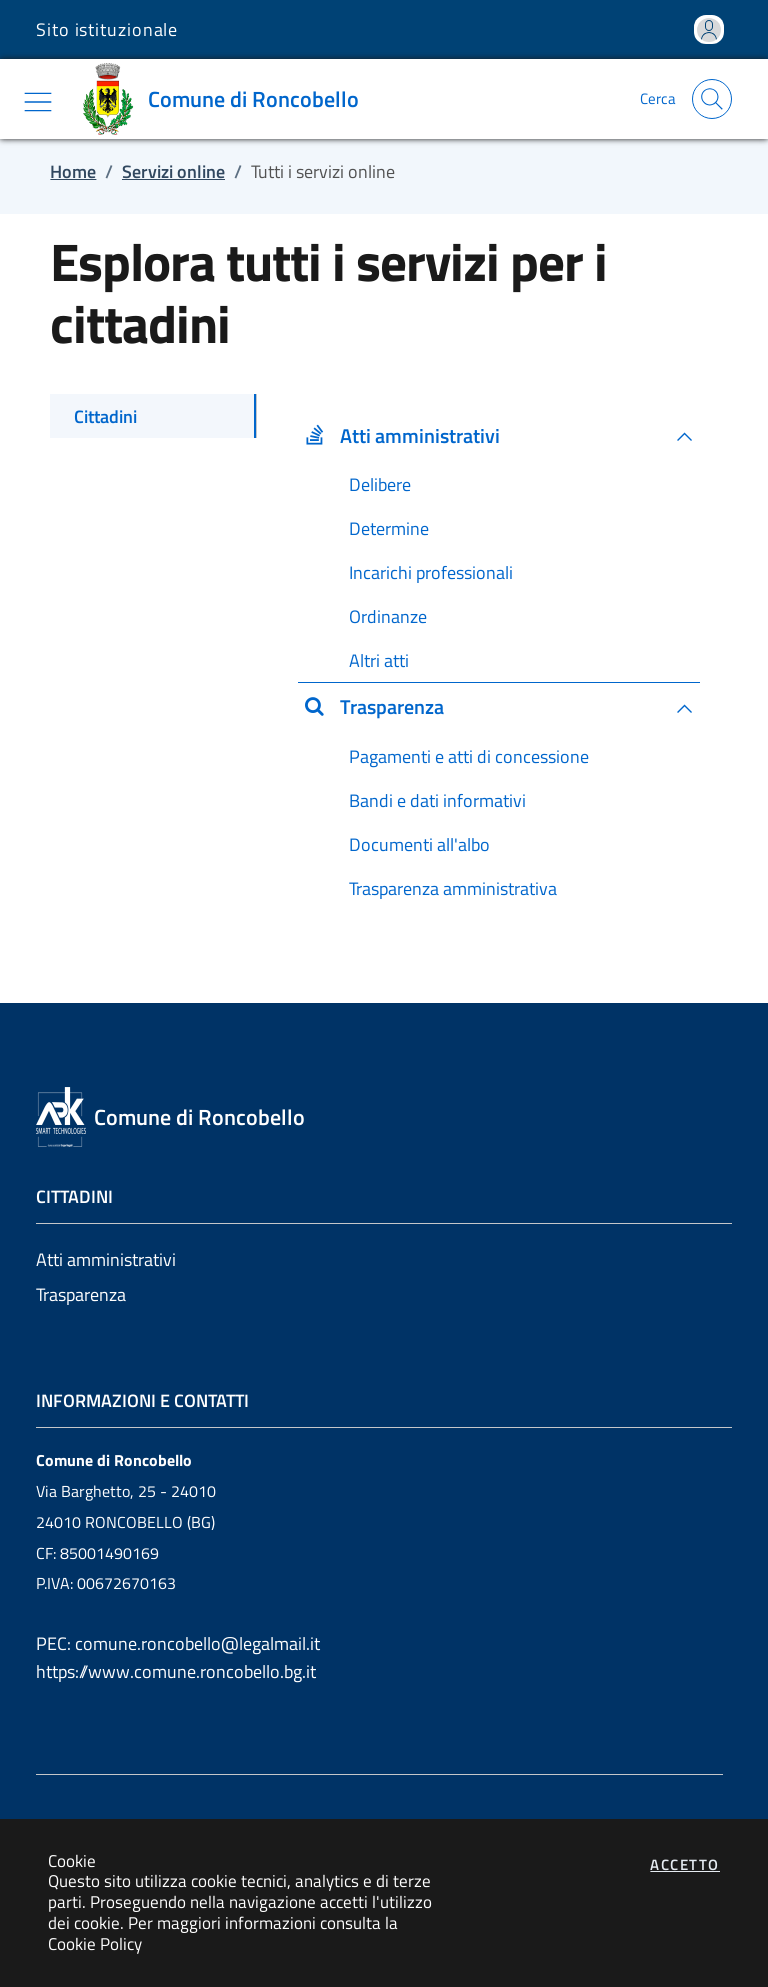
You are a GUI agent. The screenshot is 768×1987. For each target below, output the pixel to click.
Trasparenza (81, 1294)
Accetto (685, 1864)
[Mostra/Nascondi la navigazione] (38, 102)
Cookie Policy (95, 1943)
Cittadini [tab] (105, 416)
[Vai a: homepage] (225, 99)
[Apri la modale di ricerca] (712, 99)
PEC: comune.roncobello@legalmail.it (178, 1643)
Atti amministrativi (106, 1259)
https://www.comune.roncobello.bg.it (176, 1671)
